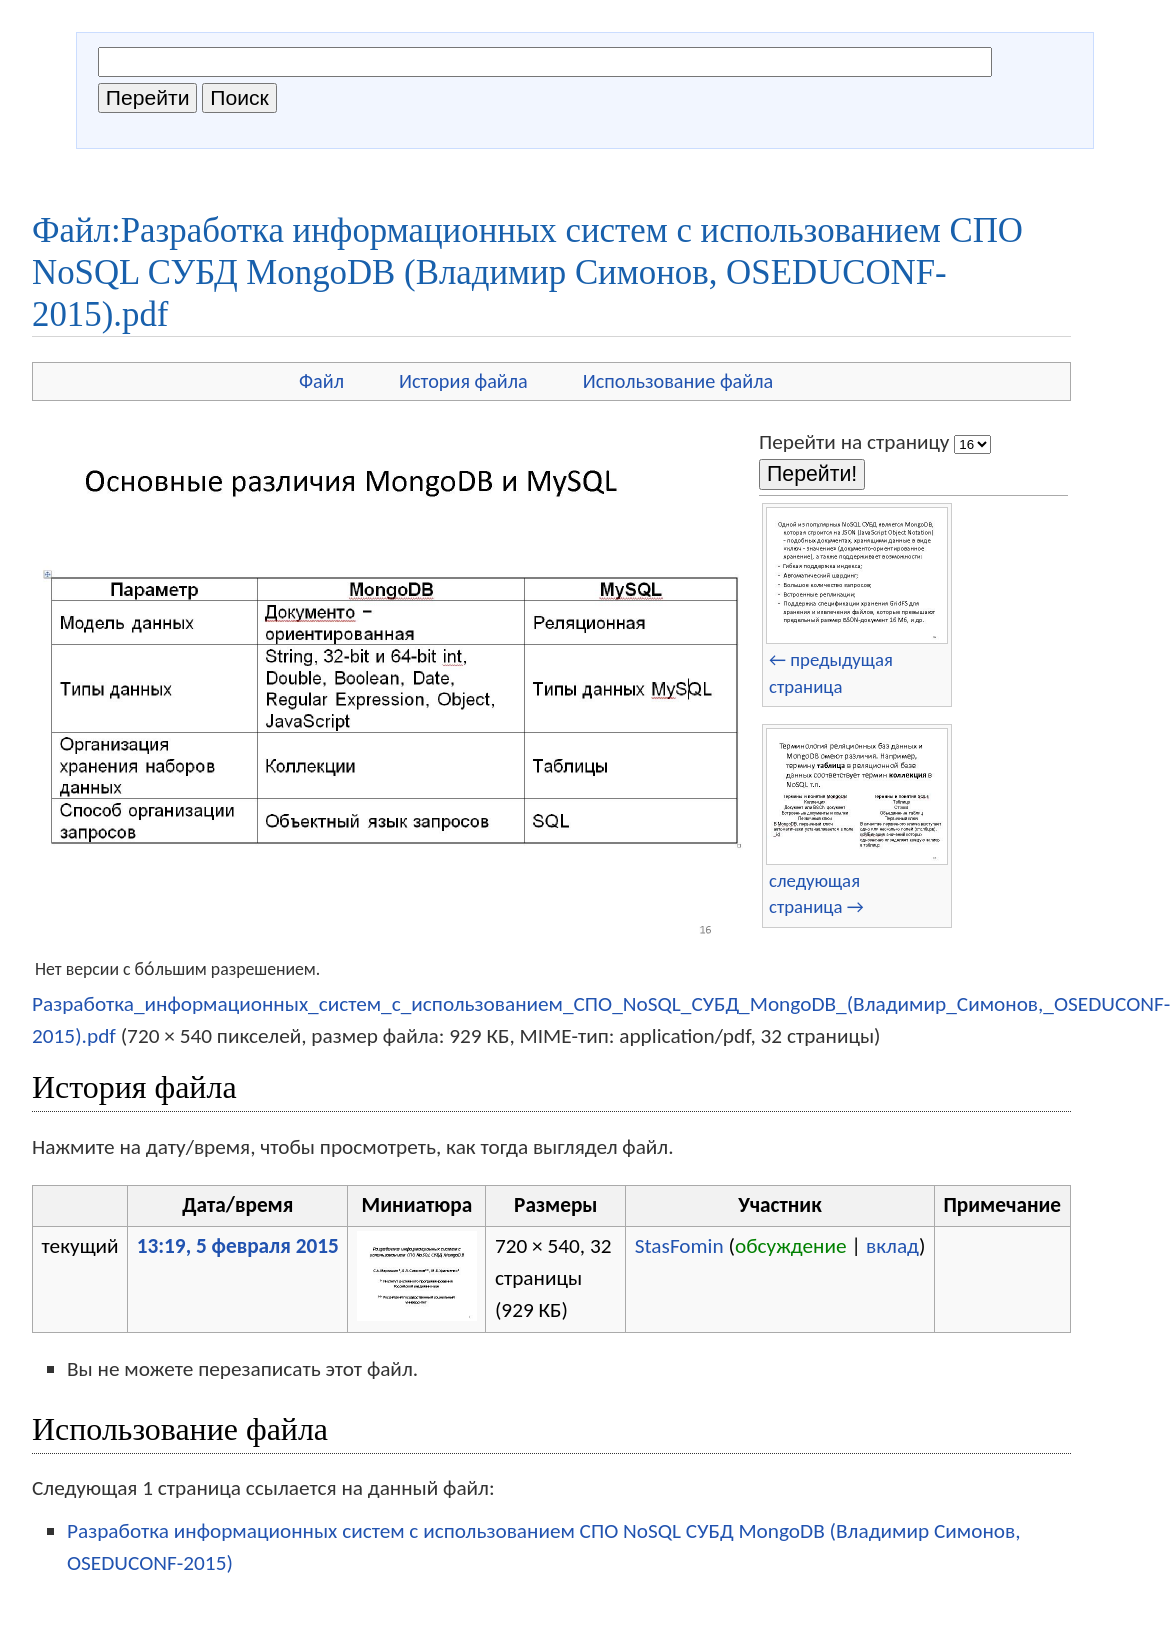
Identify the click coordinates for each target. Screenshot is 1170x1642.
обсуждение (791, 1246)
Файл (321, 381)
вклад (892, 1246)
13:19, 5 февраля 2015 (238, 1246)
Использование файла (678, 381)
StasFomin (679, 1246)
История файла (463, 381)
